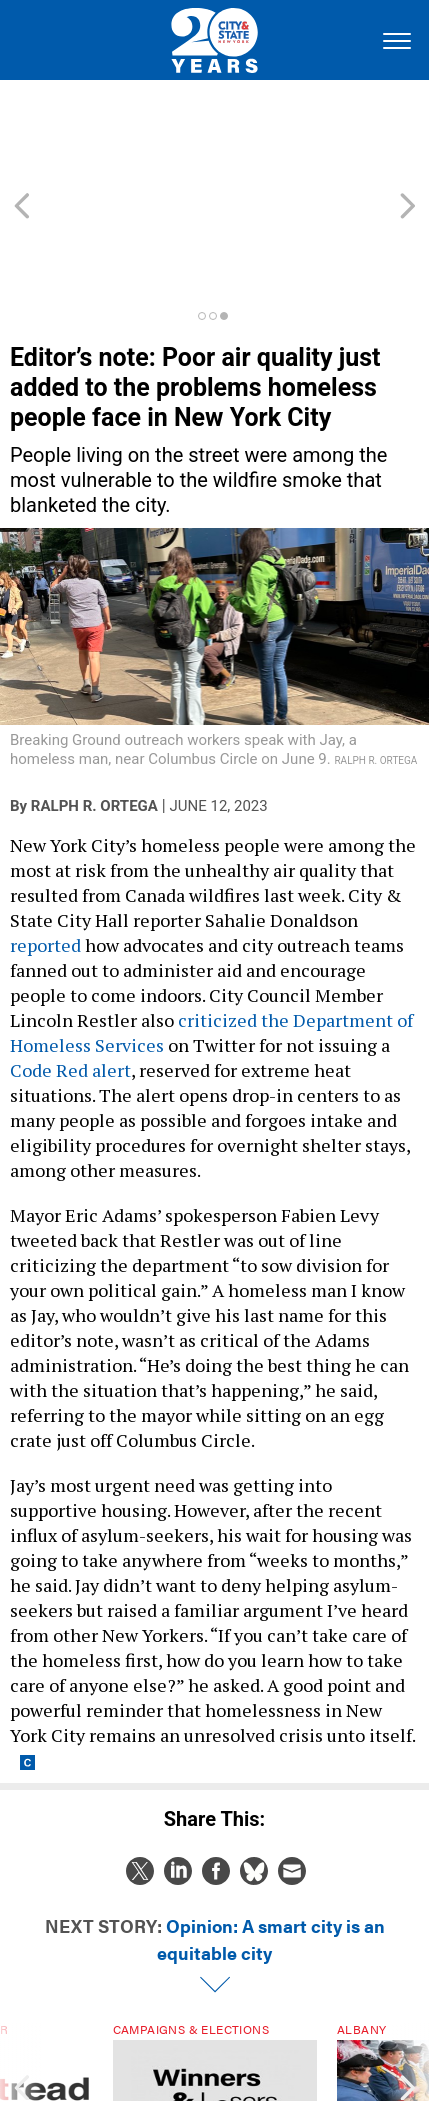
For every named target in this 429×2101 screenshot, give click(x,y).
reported (45, 837)
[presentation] (21, 1993)
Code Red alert (70, 962)
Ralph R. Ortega (94, 698)
